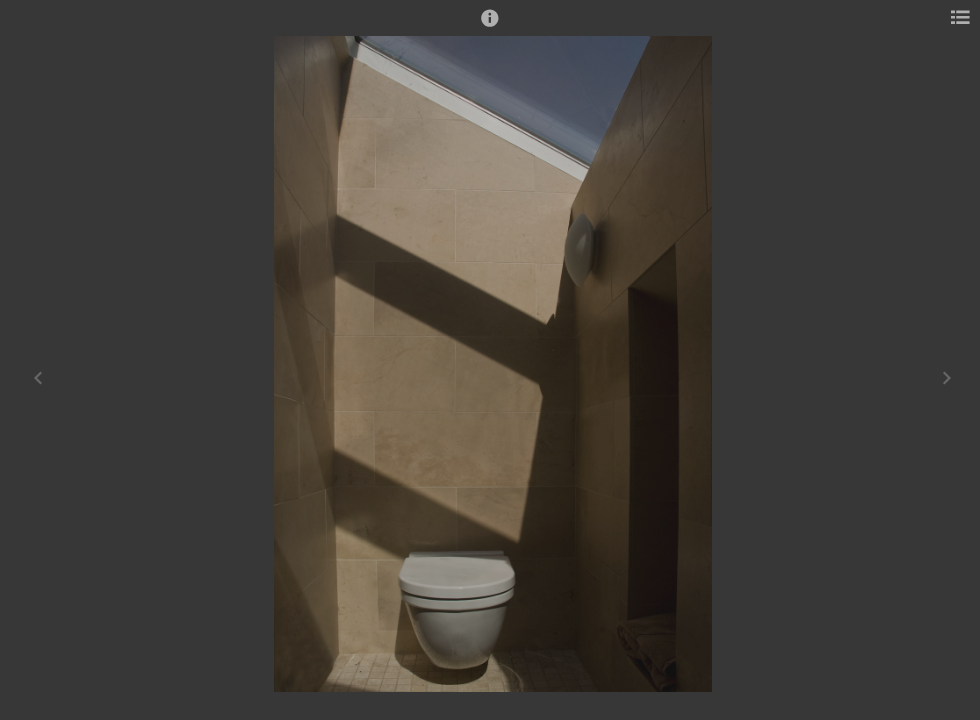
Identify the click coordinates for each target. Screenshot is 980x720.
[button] (490, 27)
